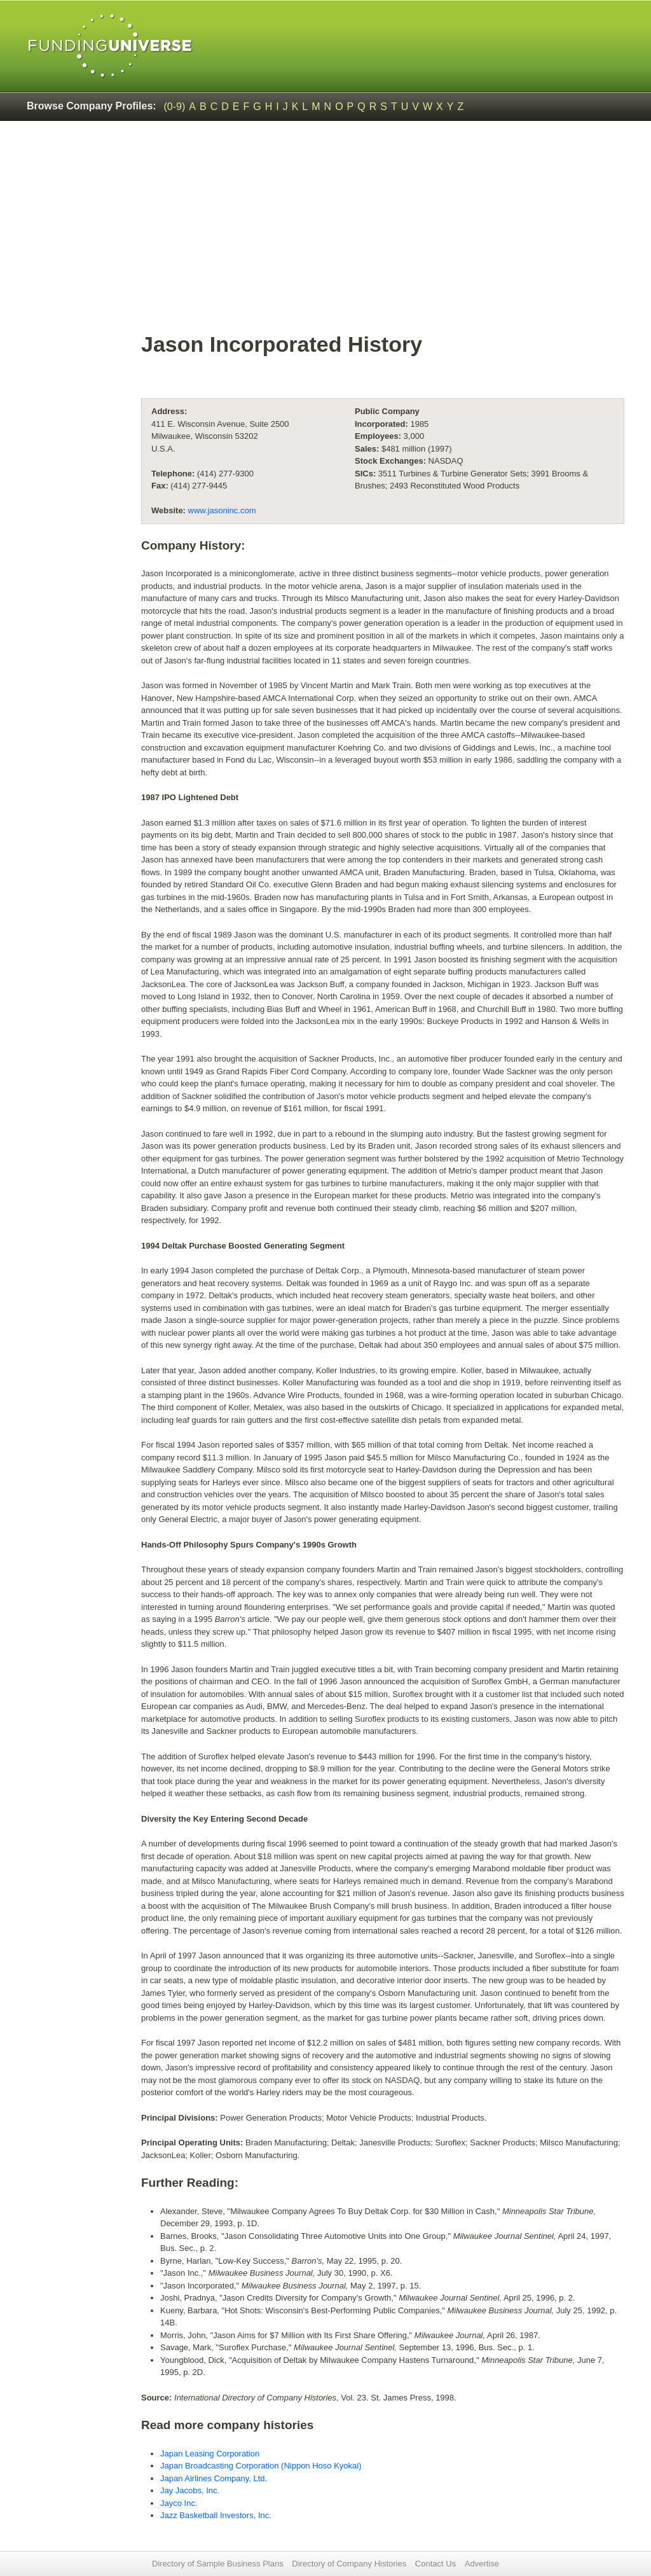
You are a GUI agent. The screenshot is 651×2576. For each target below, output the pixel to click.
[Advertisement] (382, 233)
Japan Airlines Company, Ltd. (213, 2478)
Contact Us (435, 2563)
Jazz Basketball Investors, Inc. (215, 2515)
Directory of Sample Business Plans (218, 2563)
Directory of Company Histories (349, 2563)
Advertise (482, 2563)
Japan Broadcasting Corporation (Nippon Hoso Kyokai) (261, 2465)
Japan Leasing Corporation (209, 2453)
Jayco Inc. (179, 2503)
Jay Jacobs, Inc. (189, 2490)
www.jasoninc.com (222, 510)
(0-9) (175, 106)
